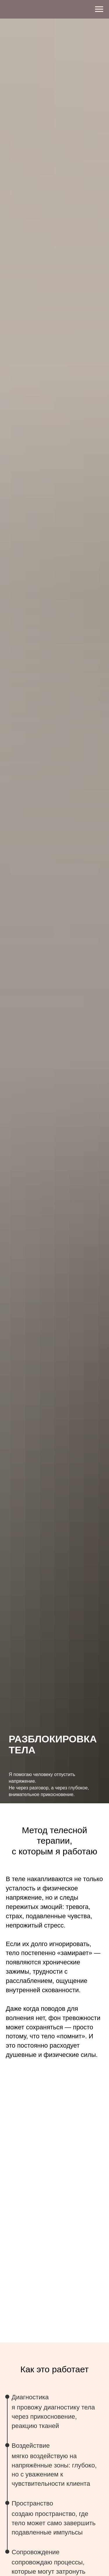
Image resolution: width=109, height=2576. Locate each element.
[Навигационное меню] (99, 9)
